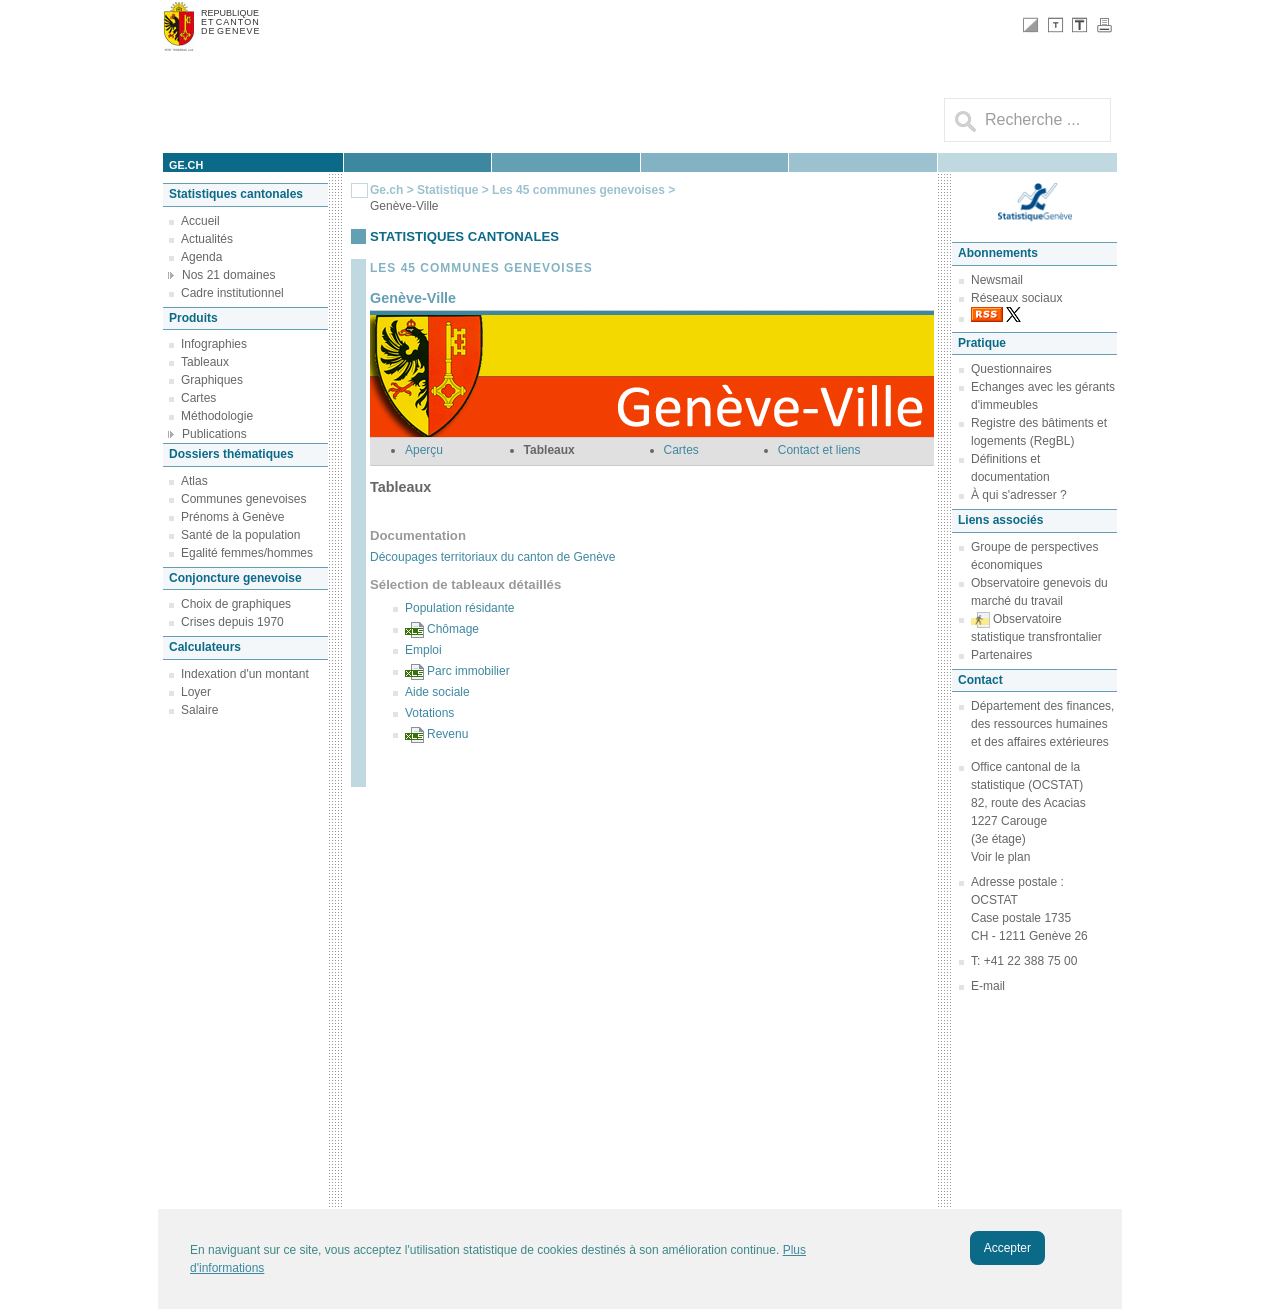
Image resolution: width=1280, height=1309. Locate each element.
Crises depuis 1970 (232, 622)
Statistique (447, 190)
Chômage (453, 629)
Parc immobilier (468, 671)
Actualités (207, 239)
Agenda (201, 257)
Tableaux (205, 362)
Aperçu (424, 450)
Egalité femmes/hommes (247, 553)
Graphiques (212, 380)
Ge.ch (386, 190)
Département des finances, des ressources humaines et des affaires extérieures (1042, 724)
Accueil (200, 221)
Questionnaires (1011, 369)
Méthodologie (217, 416)
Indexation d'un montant (245, 674)
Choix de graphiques (236, 604)
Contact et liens (819, 450)
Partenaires (1001, 655)
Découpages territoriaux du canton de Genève (493, 557)
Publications (214, 434)
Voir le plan (1000, 857)
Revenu (447, 734)
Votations (429, 713)
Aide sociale (437, 692)
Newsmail (997, 280)
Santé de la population (240, 535)
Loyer (196, 692)
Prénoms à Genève (232, 517)
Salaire (199, 710)
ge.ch (186, 165)
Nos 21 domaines (228, 275)
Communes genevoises (243, 499)
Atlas (194, 481)
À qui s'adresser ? (1019, 495)
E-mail (988, 986)
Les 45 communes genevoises (578, 190)
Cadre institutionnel (232, 293)
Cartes (198, 398)
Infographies (214, 344)
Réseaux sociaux (1016, 298)
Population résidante (459, 608)
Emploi (423, 650)
